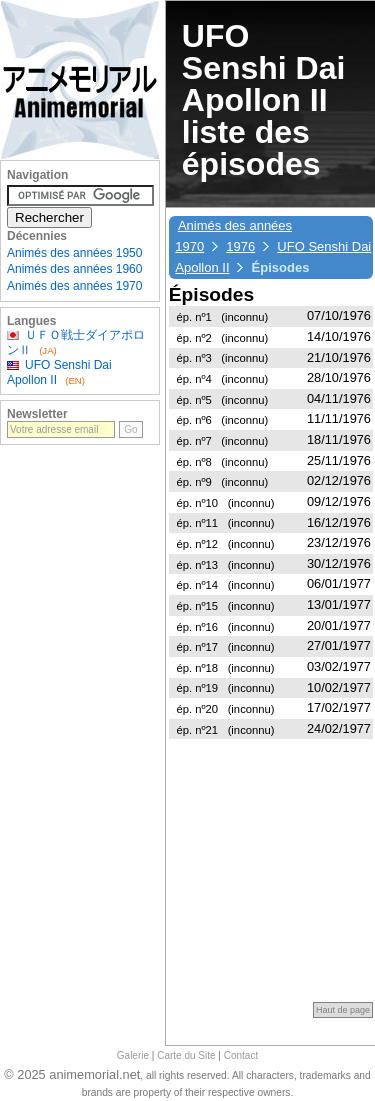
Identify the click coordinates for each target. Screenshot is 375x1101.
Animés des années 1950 (74, 253)
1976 (240, 246)
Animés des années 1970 (74, 286)
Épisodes (211, 294)
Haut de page (343, 1010)
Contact (241, 1055)
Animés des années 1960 (74, 269)
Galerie (133, 1055)
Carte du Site (186, 1055)
